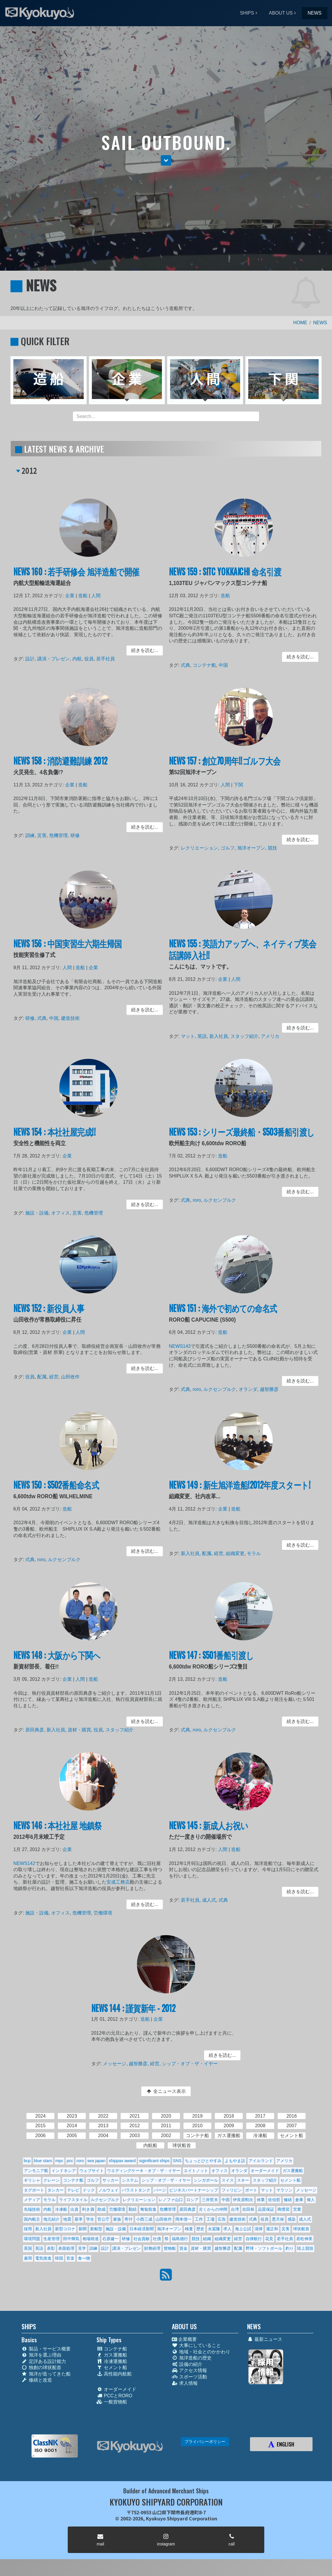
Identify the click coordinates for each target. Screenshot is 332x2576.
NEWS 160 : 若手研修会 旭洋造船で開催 (77, 578)
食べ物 (84, 2258)
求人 (227, 2228)
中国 (225, 663)
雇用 (28, 2258)
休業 (261, 2199)
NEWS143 (186, 1349)
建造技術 (72, 1018)
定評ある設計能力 (44, 2361)
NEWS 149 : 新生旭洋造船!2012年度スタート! (240, 1490)
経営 (57, 1376)
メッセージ (119, 2063)
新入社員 (221, 1034)
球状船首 (301, 2228)
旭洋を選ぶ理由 (41, 2354)
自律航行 (254, 2238)
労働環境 (101, 1911)
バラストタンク (136, 2190)
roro (201, 1200)
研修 (76, 835)
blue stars (43, 2160)
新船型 (96, 2228)
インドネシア (63, 2170)
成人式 (212, 1899)
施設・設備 (41, 1211)
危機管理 (61, 835)
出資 (74, 2209)
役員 (89, 657)
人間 (95, 600)
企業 (71, 600)
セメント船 (290, 2180)
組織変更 (236, 1553)
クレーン (51, 2180)
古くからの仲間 (213, 2209)
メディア (32, 2199)
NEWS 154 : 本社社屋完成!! (58, 1138)
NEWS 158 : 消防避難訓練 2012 (63, 767)
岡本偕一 (183, 2219)
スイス (228, 2180)
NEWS (315, 12)
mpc (59, 2160)
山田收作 (72, 1376)
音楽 (70, 2258)
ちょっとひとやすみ (203, 2160)
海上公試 (243, 2228)
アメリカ (267, 1034)
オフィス (63, 1211)
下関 (239, 789)
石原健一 (110, 2238)
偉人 (311, 2199)
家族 (117, 2219)
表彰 (51, 2248)
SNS (177, 2160)
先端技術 (32, 2209)
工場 (210, 2219)
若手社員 (103, 657)
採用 (28, 2228)
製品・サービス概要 (46, 2348)
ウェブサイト (91, 2170)
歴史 (200, 2228)
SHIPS (247, 12)
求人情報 (185, 2383)
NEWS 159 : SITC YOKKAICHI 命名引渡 (227, 578)
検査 (189, 2228)
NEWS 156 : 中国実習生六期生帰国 (70, 950)
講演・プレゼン (57, 657)
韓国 (59, 2258)
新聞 (82, 2228)
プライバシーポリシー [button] (205, 2441)
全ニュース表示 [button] (166, 2091)
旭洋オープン (250, 846)
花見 (269, 2238)
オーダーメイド (265, 2170)
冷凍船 (61, 2209)
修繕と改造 (37, 2380)
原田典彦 (39, 1728)
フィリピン (232, 2190)
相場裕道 (91, 2238)
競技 (269, 846)
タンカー (55, 2190)
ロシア (192, 2199)
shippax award (122, 2160)
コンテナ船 (208, 663)
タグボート (34, 2190)
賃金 (183, 2248)
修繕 (288, 2199)
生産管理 (51, 2238)
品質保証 (266, 2209)
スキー (243, 2180)
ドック (89, 2190)
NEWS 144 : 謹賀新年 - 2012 (136, 2013)
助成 (101, 2209)
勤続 (132, 2209)
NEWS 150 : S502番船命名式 (59, 1490)
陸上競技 (305, 2248)
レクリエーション (204, 846)
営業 (297, 2209)
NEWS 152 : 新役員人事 (53, 1314)
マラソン (284, 2190)
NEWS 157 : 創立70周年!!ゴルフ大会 (226, 767)
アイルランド (261, 2160)
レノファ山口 (170, 2199)
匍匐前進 (148, 2209)
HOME (300, 322)
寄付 (128, 2219)
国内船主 (32, 2219)
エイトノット (196, 2170)
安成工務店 (115, 1883)
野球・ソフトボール (264, 2248)
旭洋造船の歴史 (192, 2357)
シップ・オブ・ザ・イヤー (187, 2063)
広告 (222, 2219)
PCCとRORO (114, 2395)
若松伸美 (304, 2238)
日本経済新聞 (141, 2228)
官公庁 (103, 2219)
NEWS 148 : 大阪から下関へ (60, 1661)
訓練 (35, 835)
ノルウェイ (108, 2190)
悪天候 (278, 2219)
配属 (46, 1376)
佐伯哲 (274, 2199)
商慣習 (283, 2209)
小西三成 (144, 2219)
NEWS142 (30, 1866)
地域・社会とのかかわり (201, 2351)
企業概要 (184, 2339)
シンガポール (206, 2180)
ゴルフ (229, 846)
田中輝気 (71, 2238)
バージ (160, 2190)
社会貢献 (141, 2238)
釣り (289, 2248)
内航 (78, 657)
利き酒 (88, 2209)
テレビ (73, 2190)
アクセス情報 (189, 2370)
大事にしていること (196, 2345)
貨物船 (170, 2248)
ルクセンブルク (222, 1200)
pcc (70, 2160)
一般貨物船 (112, 2401)
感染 (292, 2219)
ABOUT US (281, 12)
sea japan (96, 2160)
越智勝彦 (266, 1388)
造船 (83, 600)
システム (130, 2180)
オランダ (247, 1388)
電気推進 (43, 2258)
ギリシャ (32, 2180)
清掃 (258, 2228)
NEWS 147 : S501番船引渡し (214, 1661)
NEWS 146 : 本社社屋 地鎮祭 (60, 1832)
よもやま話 (235, 2160)
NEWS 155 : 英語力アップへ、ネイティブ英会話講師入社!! (242, 955)
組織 (207, 2238)
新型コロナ (65, 2228)
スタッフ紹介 (244, 1034)
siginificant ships (154, 2160)
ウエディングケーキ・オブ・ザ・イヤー (143, 2170)
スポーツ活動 (189, 2376)
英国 (28, 2248)
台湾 (235, 2209)
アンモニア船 (36, 2170)
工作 (199, 2219)
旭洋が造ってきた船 (46, 2373)
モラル (253, 1553)
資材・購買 (80, 1728)
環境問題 (32, 2238)
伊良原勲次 (243, 2199)
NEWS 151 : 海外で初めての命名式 (225, 1314)
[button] (166, 160)
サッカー (110, 2180)
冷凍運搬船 (112, 2361)
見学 (82, 2248)
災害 (46, 835)
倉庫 (299, 2199)
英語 (206, 1034)
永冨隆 (214, 2228)
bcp (27, 2160)
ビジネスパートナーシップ (193, 2190)
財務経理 (152, 2248)
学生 (90, 2219)
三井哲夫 (210, 2199)
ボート (251, 2190)
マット (193, 1034)
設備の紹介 (187, 2364)
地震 (67, 2219)
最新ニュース (264, 2339)
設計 (35, 657)
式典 (191, 663)
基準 (78, 2219)
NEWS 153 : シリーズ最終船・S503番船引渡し (242, 1138)
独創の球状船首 (41, 2367)
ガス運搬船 (293, 2170)
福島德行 (180, 2238)
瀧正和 (272, 2228)
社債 (157, 2238)
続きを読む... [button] (139, 650)
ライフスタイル (73, 2199)
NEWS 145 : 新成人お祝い (212, 1832)
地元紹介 (51, 2219)
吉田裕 (248, 2209)
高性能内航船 (114, 2373)
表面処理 (66, 2248)
